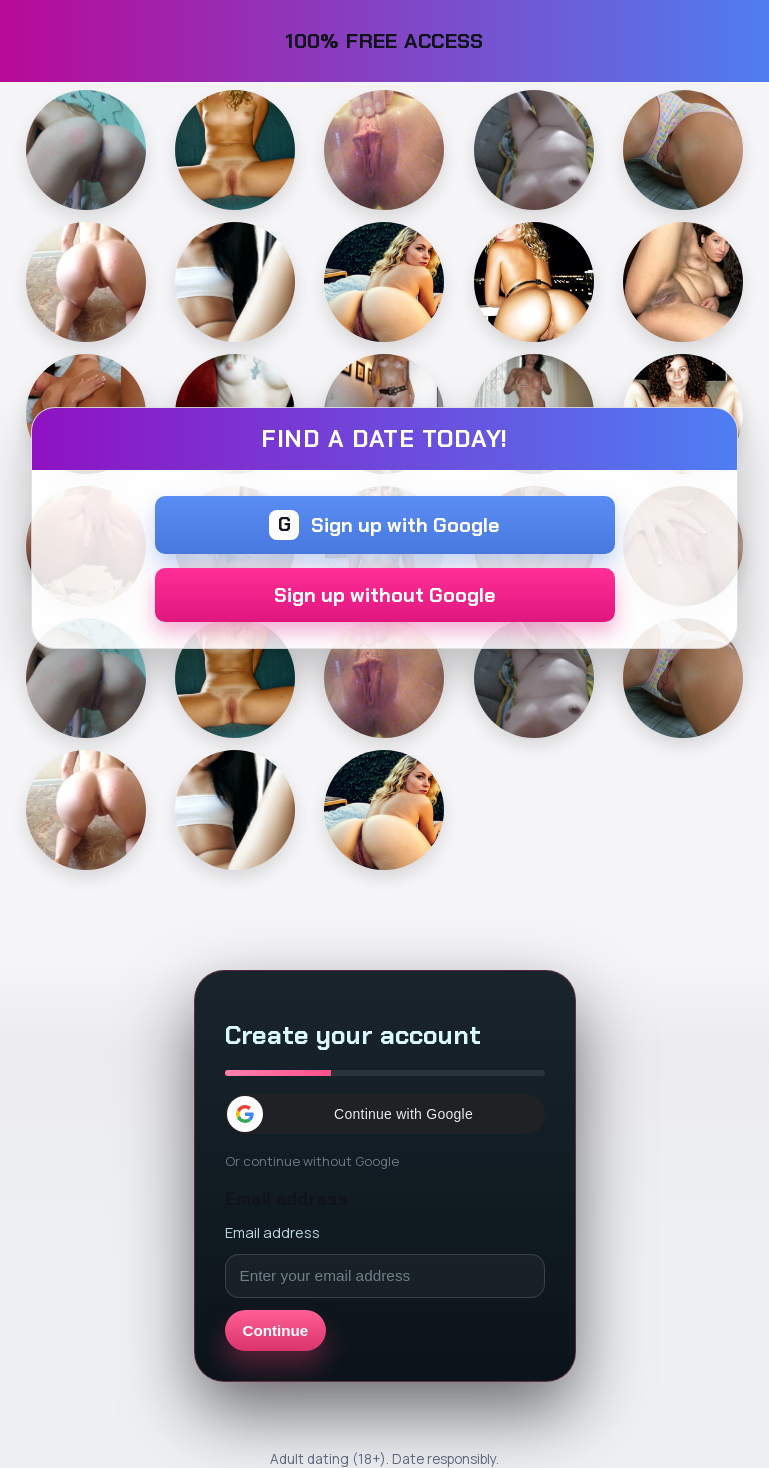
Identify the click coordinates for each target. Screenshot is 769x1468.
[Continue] (86, 150)
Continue (276, 1330)
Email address (272, 1232)
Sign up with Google (384, 525)
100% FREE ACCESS (384, 40)
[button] (385, 1114)
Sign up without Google (385, 595)
